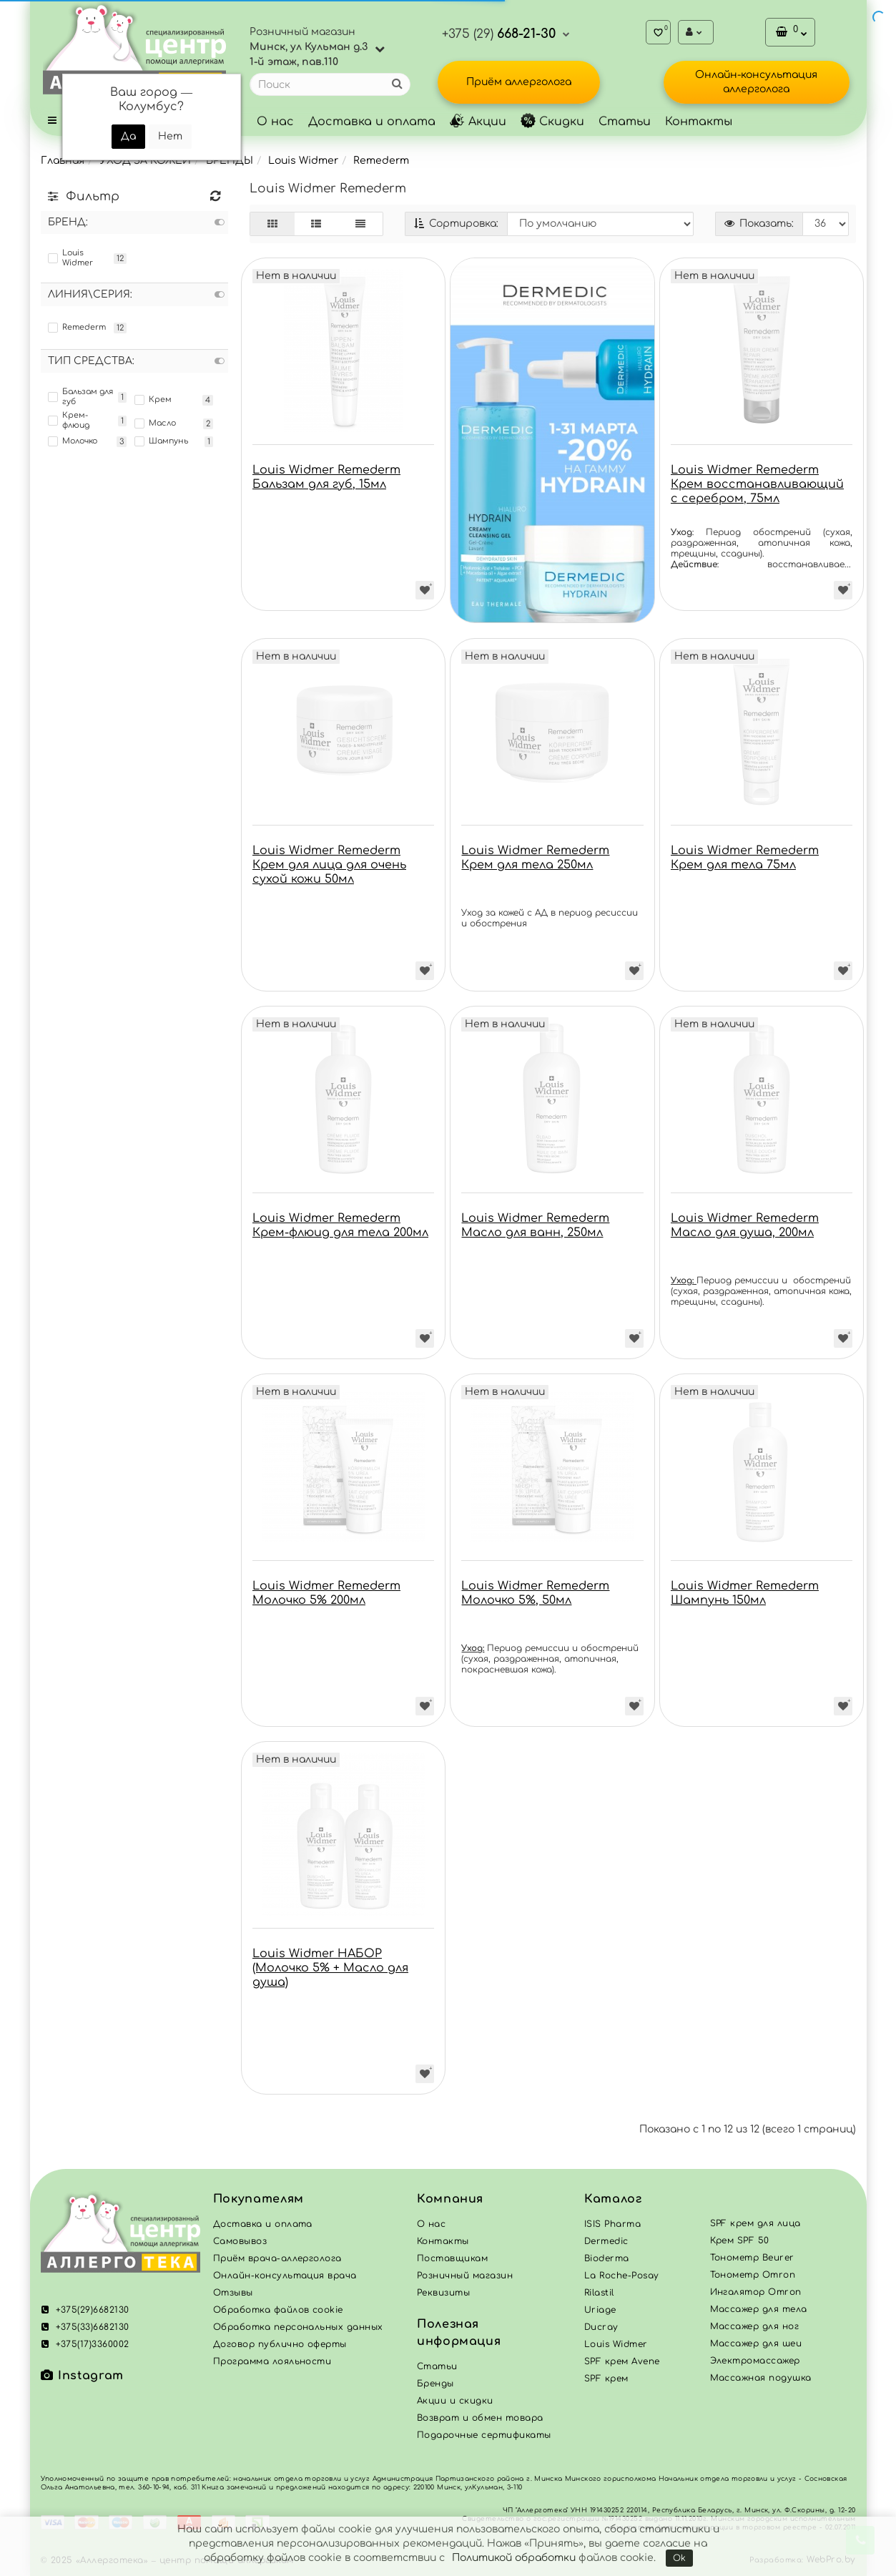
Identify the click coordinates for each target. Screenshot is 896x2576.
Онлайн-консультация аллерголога (756, 81)
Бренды (435, 2384)
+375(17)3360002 (85, 2344)
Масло (155, 423)
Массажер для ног (754, 2326)
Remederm (381, 160)
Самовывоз (240, 2241)
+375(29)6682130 (85, 2310)
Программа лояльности (272, 2361)
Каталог (612, 2199)
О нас (275, 121)
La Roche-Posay (621, 2276)
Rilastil (599, 2293)
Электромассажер (755, 2361)
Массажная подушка (761, 2378)
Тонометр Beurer (752, 2258)
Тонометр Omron (753, 2275)
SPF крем (606, 2379)
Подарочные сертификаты (484, 2435)
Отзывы (233, 2293)
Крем (153, 400)
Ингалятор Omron (756, 2292)
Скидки (552, 121)
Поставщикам (452, 2258)
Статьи (625, 121)
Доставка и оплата (371, 121)
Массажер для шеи (756, 2344)
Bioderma (606, 2258)
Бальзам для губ (80, 396)
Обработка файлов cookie (278, 2310)
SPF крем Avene (622, 2361)
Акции (478, 121)
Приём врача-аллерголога (277, 2258)
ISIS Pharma (612, 2224)
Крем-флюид (68, 420)
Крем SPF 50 (739, 2240)
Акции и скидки (455, 2401)
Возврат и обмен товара (480, 2418)
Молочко (72, 441)
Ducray (601, 2327)
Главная (62, 160)
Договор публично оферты (280, 2344)
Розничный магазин (465, 2276)
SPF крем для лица (755, 2223)
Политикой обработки (514, 2557)
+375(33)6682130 (85, 2327)
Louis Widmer (303, 160)
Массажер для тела (758, 2309)
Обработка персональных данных (298, 2327)
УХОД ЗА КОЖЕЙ (145, 160)
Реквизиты (443, 2293)
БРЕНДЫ (229, 160)
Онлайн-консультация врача (285, 2276)
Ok (679, 2558)
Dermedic (606, 2241)
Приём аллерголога (518, 82)
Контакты (698, 121)
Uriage (600, 2310)
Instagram (82, 2375)
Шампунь (161, 441)
